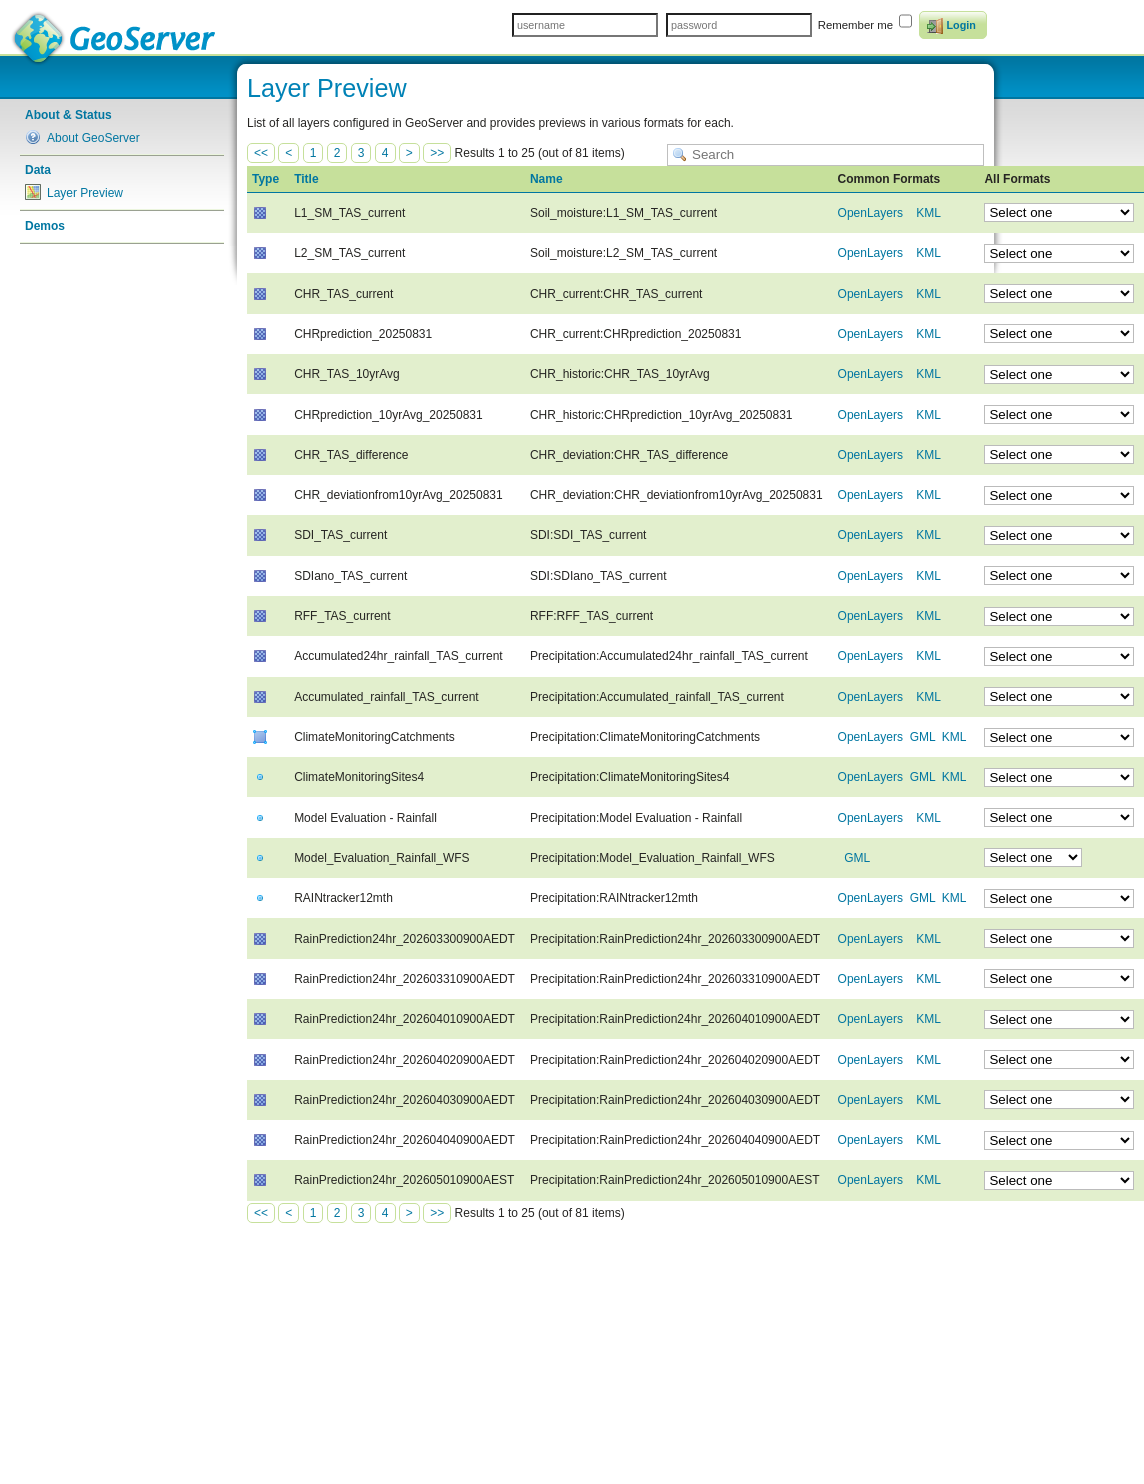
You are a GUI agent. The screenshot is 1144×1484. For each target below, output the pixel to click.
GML (923, 737)
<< (261, 153)
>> (437, 153)
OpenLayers (870, 213)
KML (928, 213)
